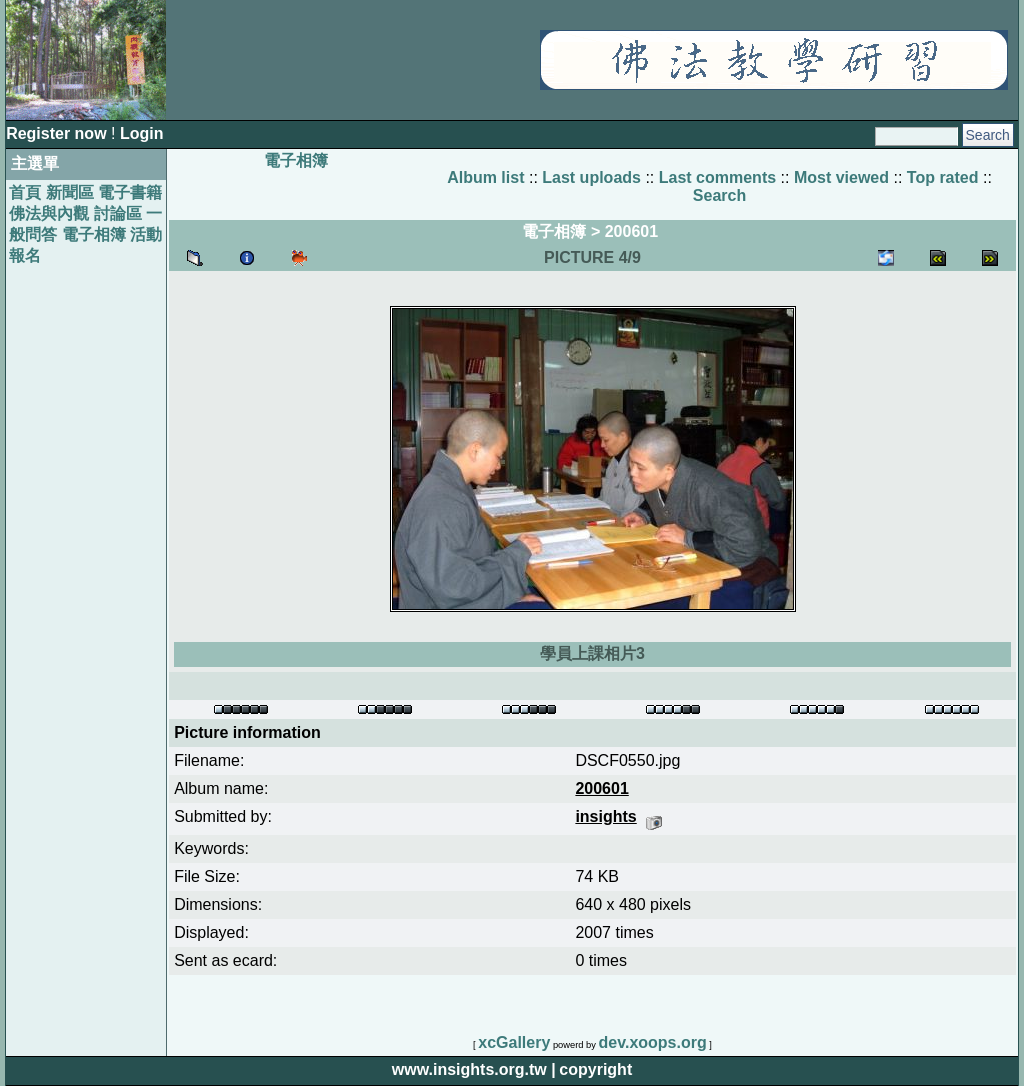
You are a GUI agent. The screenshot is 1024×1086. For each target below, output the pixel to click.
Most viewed (841, 177)
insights (605, 816)
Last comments (717, 177)
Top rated (943, 177)
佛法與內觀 (49, 213)
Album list (485, 177)
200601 (631, 231)
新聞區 (70, 192)
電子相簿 (94, 234)
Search (719, 195)
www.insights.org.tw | (474, 1069)
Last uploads (591, 177)
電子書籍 (130, 192)
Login (142, 133)
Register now (58, 133)
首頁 (25, 192)
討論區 (118, 213)
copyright (595, 1069)
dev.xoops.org (653, 1042)
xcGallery (514, 1042)
